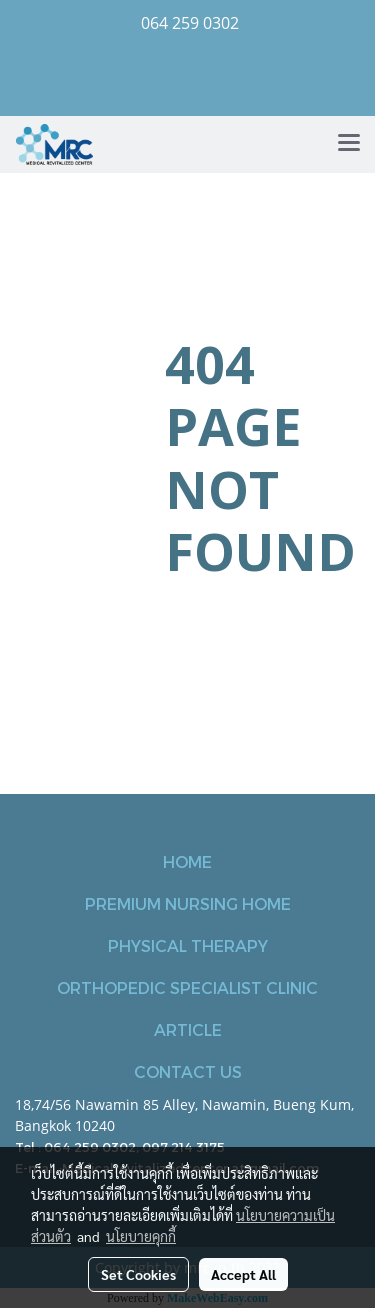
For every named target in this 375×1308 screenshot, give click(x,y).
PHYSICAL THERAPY (188, 945)
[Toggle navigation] (349, 144)
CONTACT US (188, 1071)
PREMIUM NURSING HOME (188, 903)
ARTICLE (188, 1029)
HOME (187, 861)
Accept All (243, 1274)
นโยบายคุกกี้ (141, 1236)
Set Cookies (138, 1274)
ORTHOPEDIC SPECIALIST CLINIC (187, 987)
